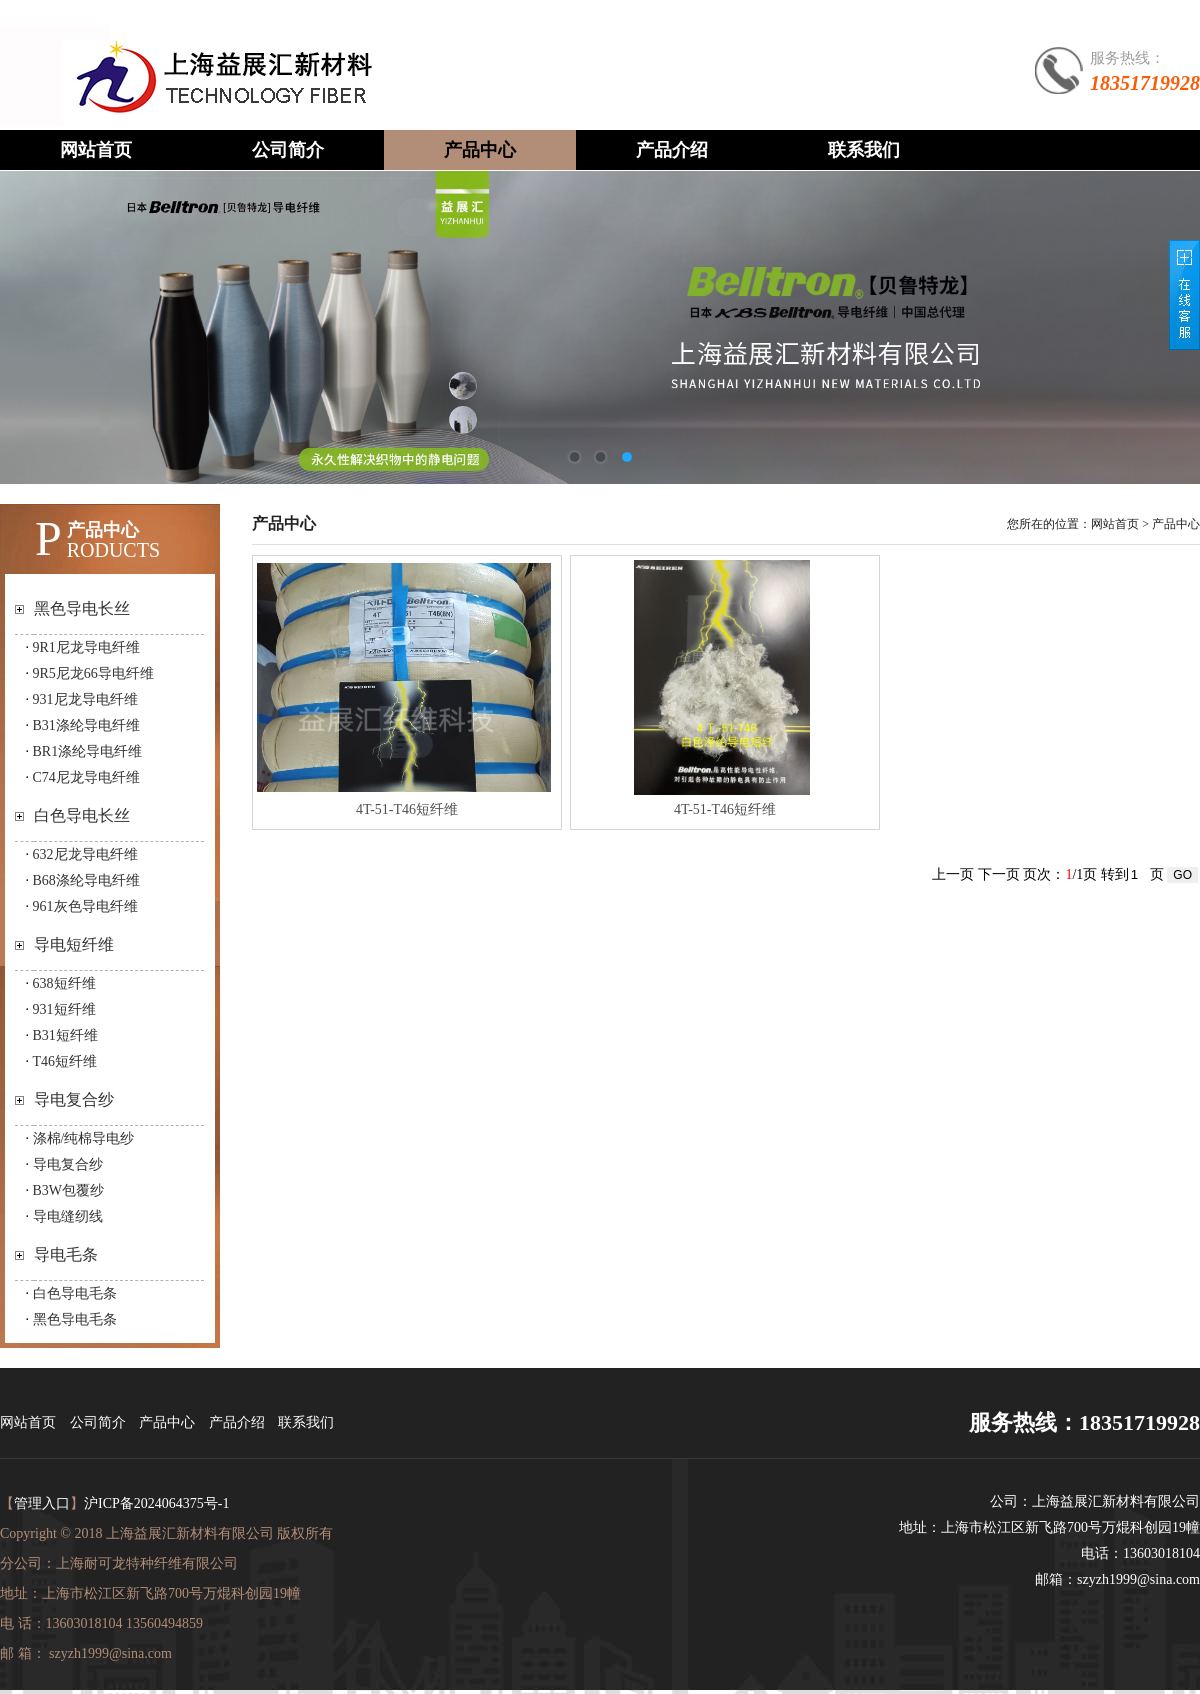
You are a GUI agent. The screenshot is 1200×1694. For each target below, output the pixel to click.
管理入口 (42, 1503)
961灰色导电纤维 (85, 906)
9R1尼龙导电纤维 (86, 647)
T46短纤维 (65, 1061)
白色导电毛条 (75, 1293)
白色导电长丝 (82, 815)
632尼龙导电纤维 (85, 854)
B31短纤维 (65, 1035)
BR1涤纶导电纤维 (88, 751)
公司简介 (288, 150)
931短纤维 (64, 1009)
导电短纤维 (74, 944)
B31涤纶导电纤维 (86, 725)
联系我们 (864, 150)
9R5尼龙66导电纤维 (93, 673)
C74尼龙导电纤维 (86, 777)
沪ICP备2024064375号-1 (156, 1503)
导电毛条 (66, 1254)
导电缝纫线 (68, 1216)
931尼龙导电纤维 (85, 699)
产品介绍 (672, 150)
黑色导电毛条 (75, 1319)
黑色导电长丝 (82, 608)
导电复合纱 (74, 1099)
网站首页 (96, 150)
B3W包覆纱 (69, 1190)
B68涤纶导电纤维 (86, 880)
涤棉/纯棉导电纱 (84, 1138)
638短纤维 (64, 983)
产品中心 (480, 150)
